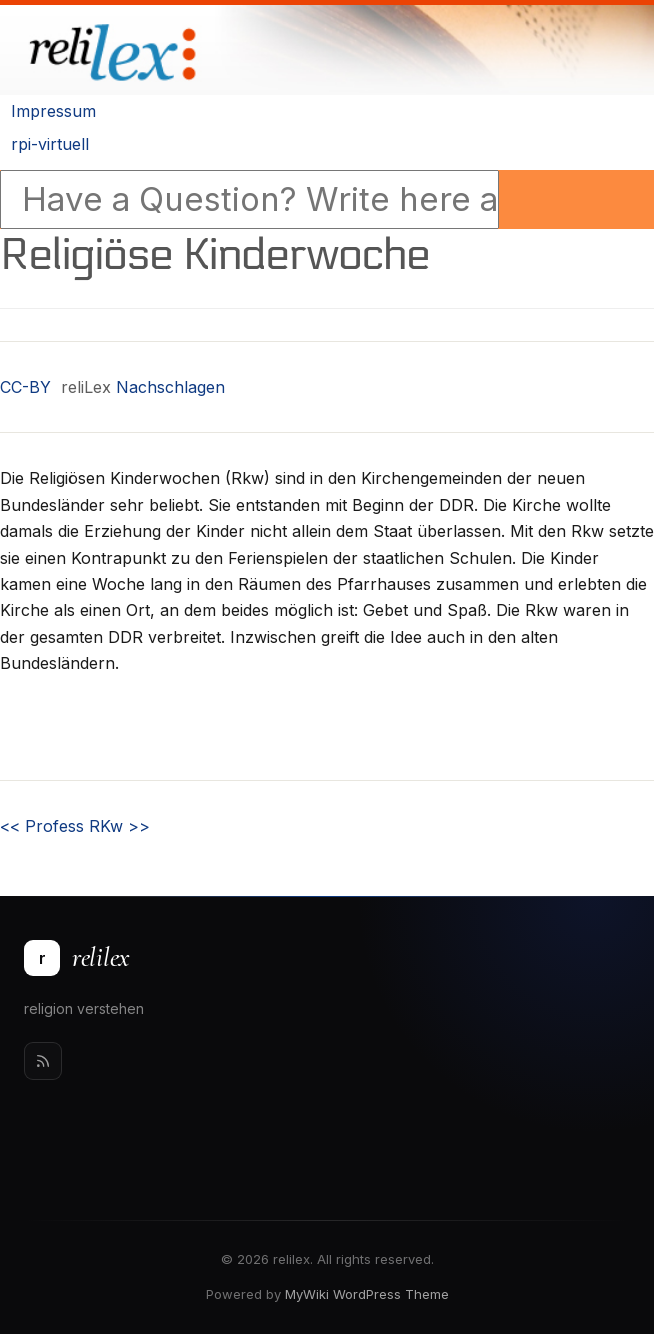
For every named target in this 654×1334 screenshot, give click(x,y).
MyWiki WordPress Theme (367, 1294)
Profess (42, 826)
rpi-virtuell (50, 144)
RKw (119, 826)
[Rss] (43, 1061)
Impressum (53, 111)
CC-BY (25, 387)
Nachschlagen (170, 387)
